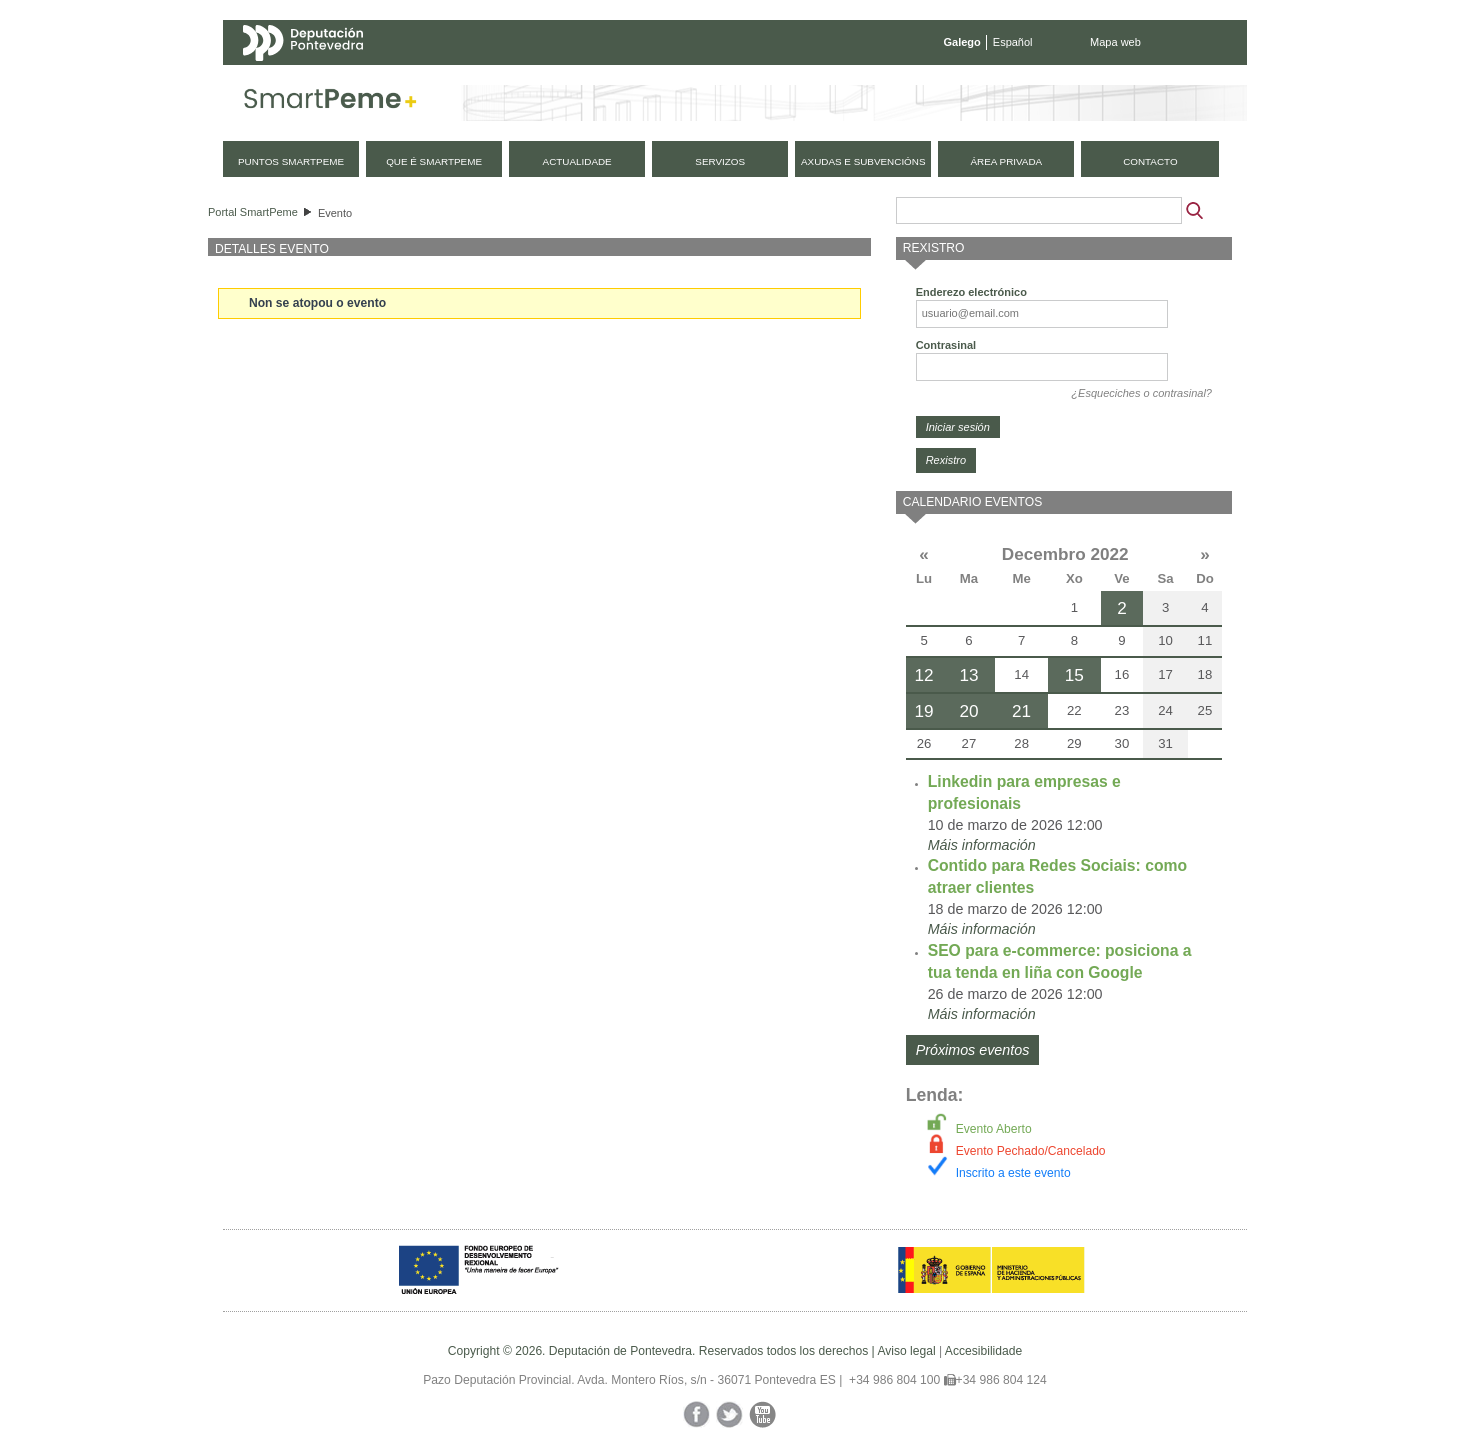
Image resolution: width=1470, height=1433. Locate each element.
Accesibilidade (983, 1351)
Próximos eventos (973, 1050)
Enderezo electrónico (971, 292)
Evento (335, 213)
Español (1013, 42)
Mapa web (1115, 42)
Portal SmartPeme (253, 212)
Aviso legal (906, 1351)
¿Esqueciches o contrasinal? (1141, 393)
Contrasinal (946, 345)
